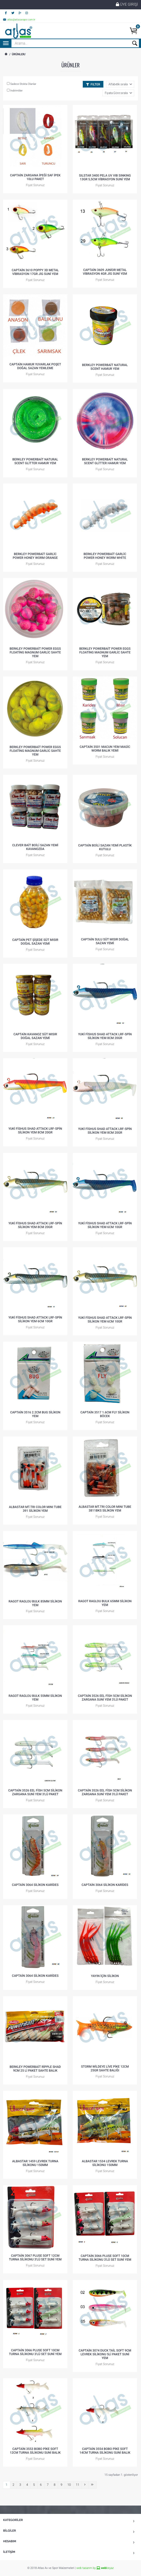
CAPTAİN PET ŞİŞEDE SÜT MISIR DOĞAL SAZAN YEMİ (35, 941)
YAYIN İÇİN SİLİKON (105, 1976)
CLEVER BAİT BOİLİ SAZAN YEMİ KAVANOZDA (35, 847)
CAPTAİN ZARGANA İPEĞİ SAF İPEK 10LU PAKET (35, 177)
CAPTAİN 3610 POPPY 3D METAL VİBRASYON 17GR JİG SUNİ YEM (35, 272)
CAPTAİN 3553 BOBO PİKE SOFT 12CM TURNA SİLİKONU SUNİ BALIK (35, 2450)
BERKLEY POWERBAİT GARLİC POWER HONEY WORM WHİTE (105, 556)
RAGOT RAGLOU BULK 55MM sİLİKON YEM (35, 1697)
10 (69, 2485)
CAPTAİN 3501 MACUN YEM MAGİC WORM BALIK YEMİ (105, 748)
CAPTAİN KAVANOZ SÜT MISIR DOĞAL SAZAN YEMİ (35, 1036)
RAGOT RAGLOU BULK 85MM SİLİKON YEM (35, 1603)
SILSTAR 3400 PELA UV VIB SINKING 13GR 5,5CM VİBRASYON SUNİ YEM (105, 177)
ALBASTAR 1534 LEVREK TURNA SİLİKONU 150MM (105, 2163)
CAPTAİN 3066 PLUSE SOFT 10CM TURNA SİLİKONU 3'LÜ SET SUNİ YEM (105, 2257)
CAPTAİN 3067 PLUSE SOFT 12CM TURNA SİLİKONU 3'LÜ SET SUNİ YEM (35, 2257)
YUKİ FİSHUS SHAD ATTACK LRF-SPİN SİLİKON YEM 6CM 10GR (105, 1225)
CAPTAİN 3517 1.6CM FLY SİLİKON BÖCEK (104, 1414)
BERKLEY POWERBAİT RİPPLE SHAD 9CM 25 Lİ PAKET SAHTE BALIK (35, 2068)
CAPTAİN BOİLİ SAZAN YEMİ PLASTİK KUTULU (105, 847)
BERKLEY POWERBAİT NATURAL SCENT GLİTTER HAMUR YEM (35, 461)
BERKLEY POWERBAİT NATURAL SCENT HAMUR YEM (105, 367)
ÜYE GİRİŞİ (127, 4)
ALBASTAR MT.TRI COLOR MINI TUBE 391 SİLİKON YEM (35, 1509)
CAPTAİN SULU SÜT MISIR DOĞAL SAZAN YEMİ (105, 941)
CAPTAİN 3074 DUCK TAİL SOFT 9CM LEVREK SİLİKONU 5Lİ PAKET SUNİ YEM (105, 2354)
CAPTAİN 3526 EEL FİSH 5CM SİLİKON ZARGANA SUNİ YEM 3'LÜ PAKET (105, 1697)
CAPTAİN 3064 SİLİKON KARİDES (35, 1885)
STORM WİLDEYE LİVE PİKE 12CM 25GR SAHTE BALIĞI (105, 2068)
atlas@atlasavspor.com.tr (21, 19)
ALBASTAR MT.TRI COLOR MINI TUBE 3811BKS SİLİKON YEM (105, 1508)
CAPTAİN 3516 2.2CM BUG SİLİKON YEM (35, 1414)
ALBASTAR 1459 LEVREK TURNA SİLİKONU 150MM (35, 2163)
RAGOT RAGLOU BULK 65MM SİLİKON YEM (105, 1603)
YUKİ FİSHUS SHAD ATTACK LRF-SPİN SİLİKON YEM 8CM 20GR (105, 1036)
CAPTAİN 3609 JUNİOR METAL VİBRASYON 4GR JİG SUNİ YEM (105, 272)
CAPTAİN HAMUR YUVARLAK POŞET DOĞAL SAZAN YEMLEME (35, 366)
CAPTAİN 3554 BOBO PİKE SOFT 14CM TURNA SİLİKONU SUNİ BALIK (104, 2450)
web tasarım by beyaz (95, 2568)
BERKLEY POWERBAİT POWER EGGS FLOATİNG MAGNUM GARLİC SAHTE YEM (35, 652)
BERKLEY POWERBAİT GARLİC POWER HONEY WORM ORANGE (35, 556)
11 (77, 2485)
